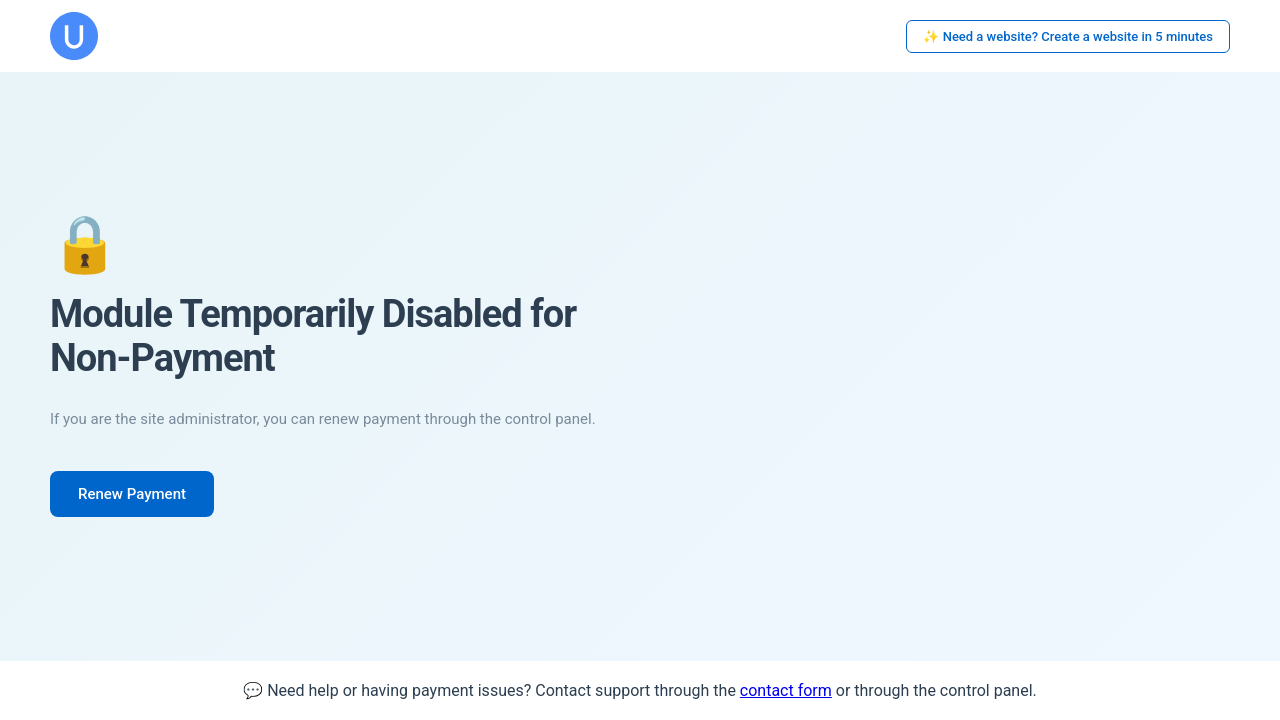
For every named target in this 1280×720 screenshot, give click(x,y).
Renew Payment (132, 494)
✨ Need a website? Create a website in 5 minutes (1068, 36)
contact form (786, 690)
